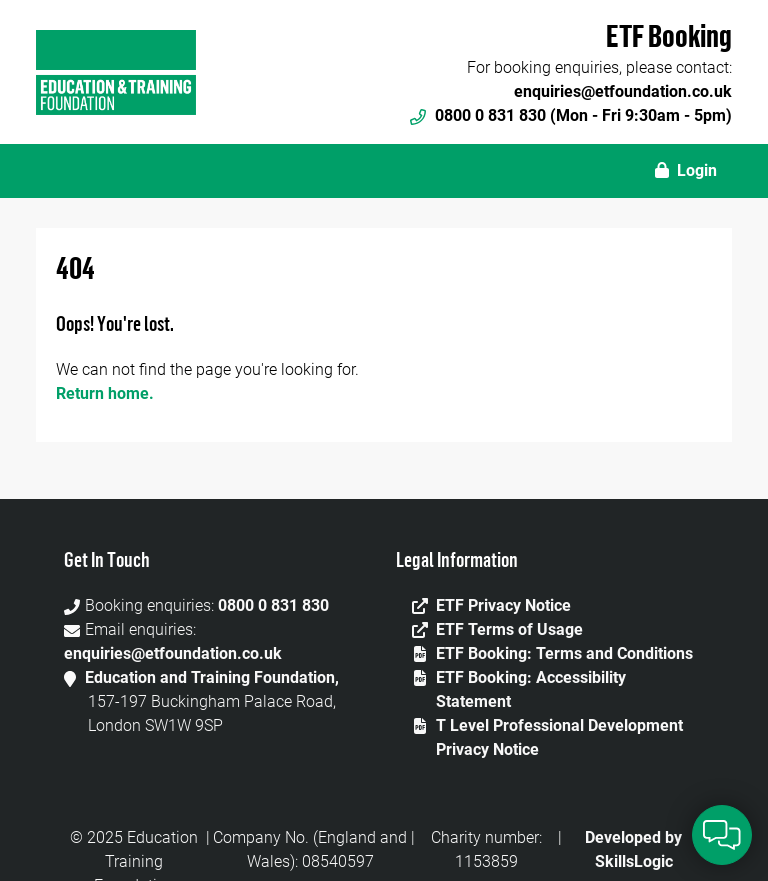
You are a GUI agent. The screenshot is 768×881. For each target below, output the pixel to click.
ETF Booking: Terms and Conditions (564, 653)
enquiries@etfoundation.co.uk (623, 91)
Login (686, 170)
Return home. (105, 393)
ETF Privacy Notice (503, 605)
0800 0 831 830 (273, 605)
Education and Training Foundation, (212, 677)
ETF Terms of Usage (509, 629)
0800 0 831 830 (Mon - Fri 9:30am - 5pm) (571, 115)
